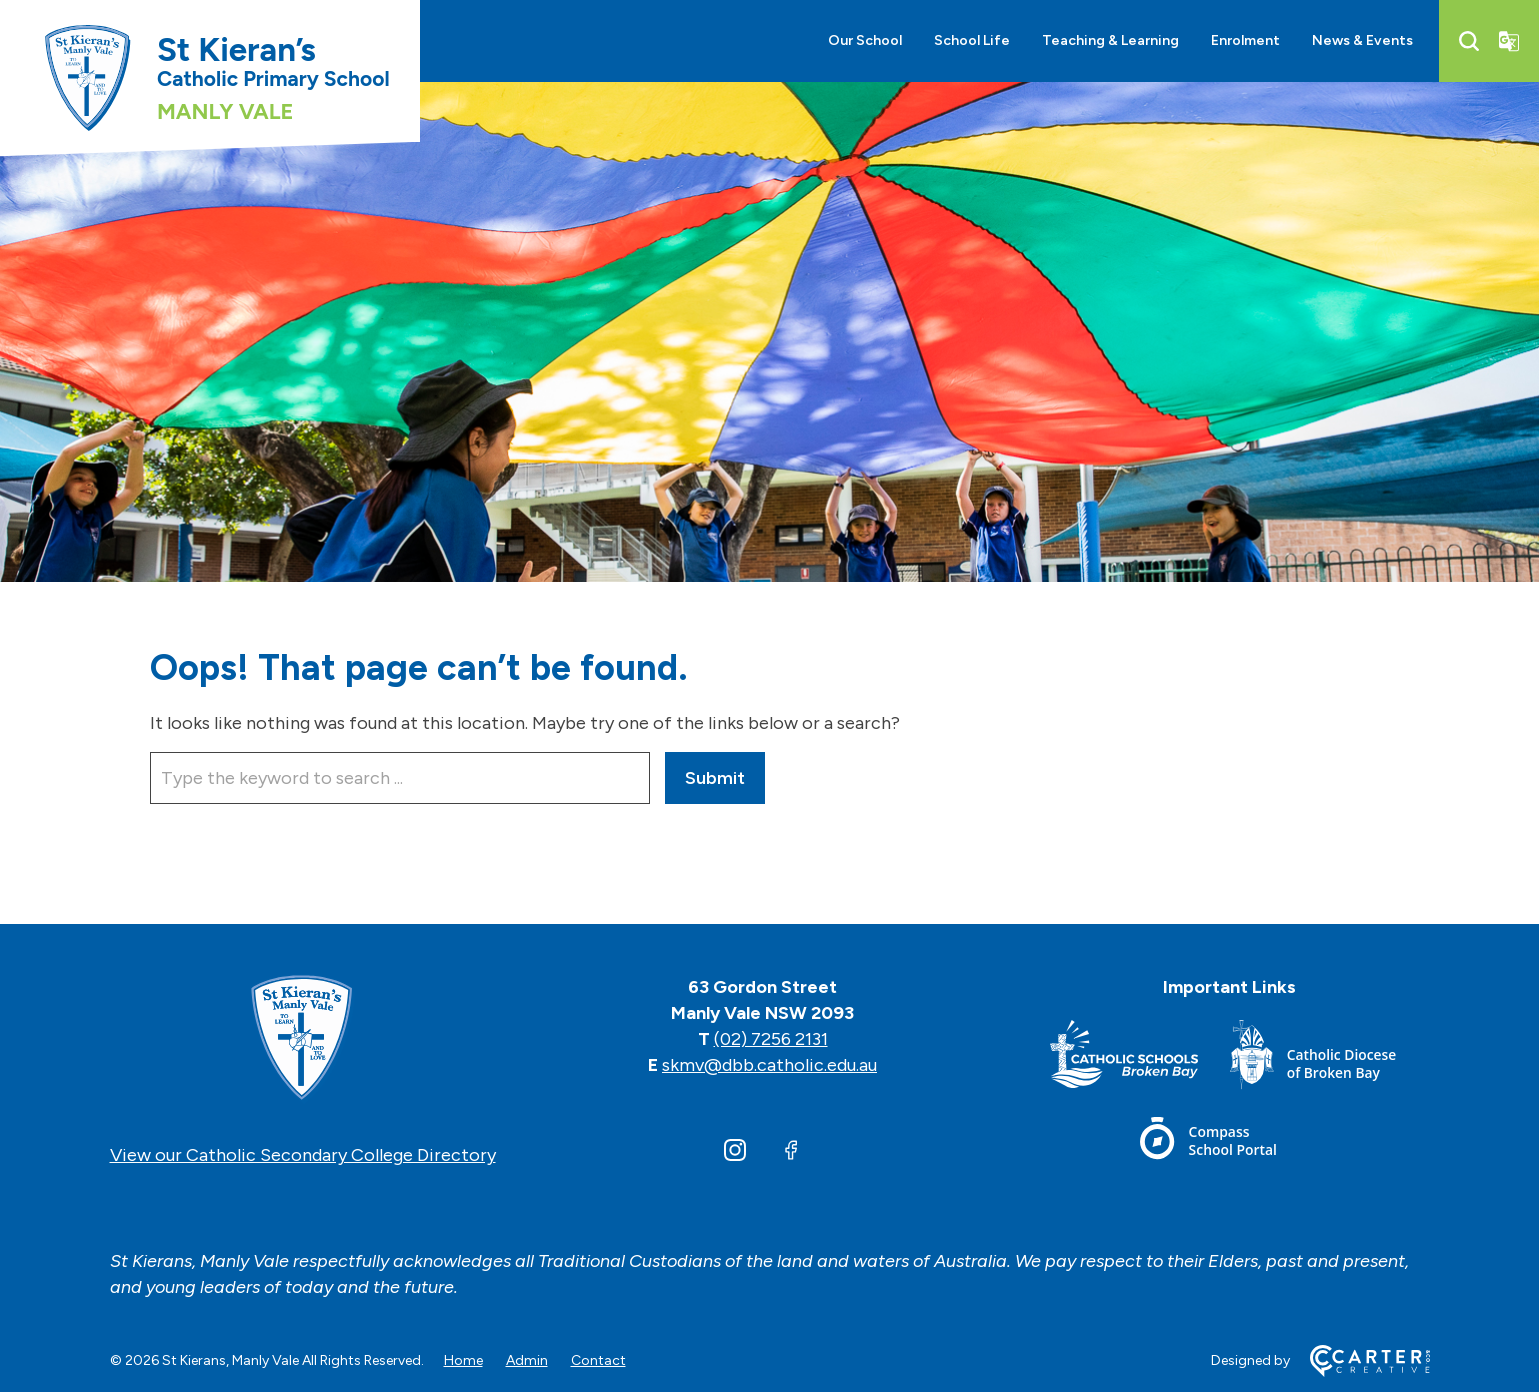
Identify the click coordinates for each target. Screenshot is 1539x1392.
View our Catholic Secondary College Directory (303, 1155)
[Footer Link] (1140, 1058)
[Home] (303, 1039)
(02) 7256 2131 (771, 1039)
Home (463, 1360)
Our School (865, 40)
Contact (598, 1360)
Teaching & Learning (1110, 40)
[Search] (1469, 41)
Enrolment (1245, 40)
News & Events (1362, 40)
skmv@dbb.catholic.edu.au (769, 1065)
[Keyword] (400, 778)
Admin (527, 1360)
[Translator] (1509, 41)
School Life (972, 40)
